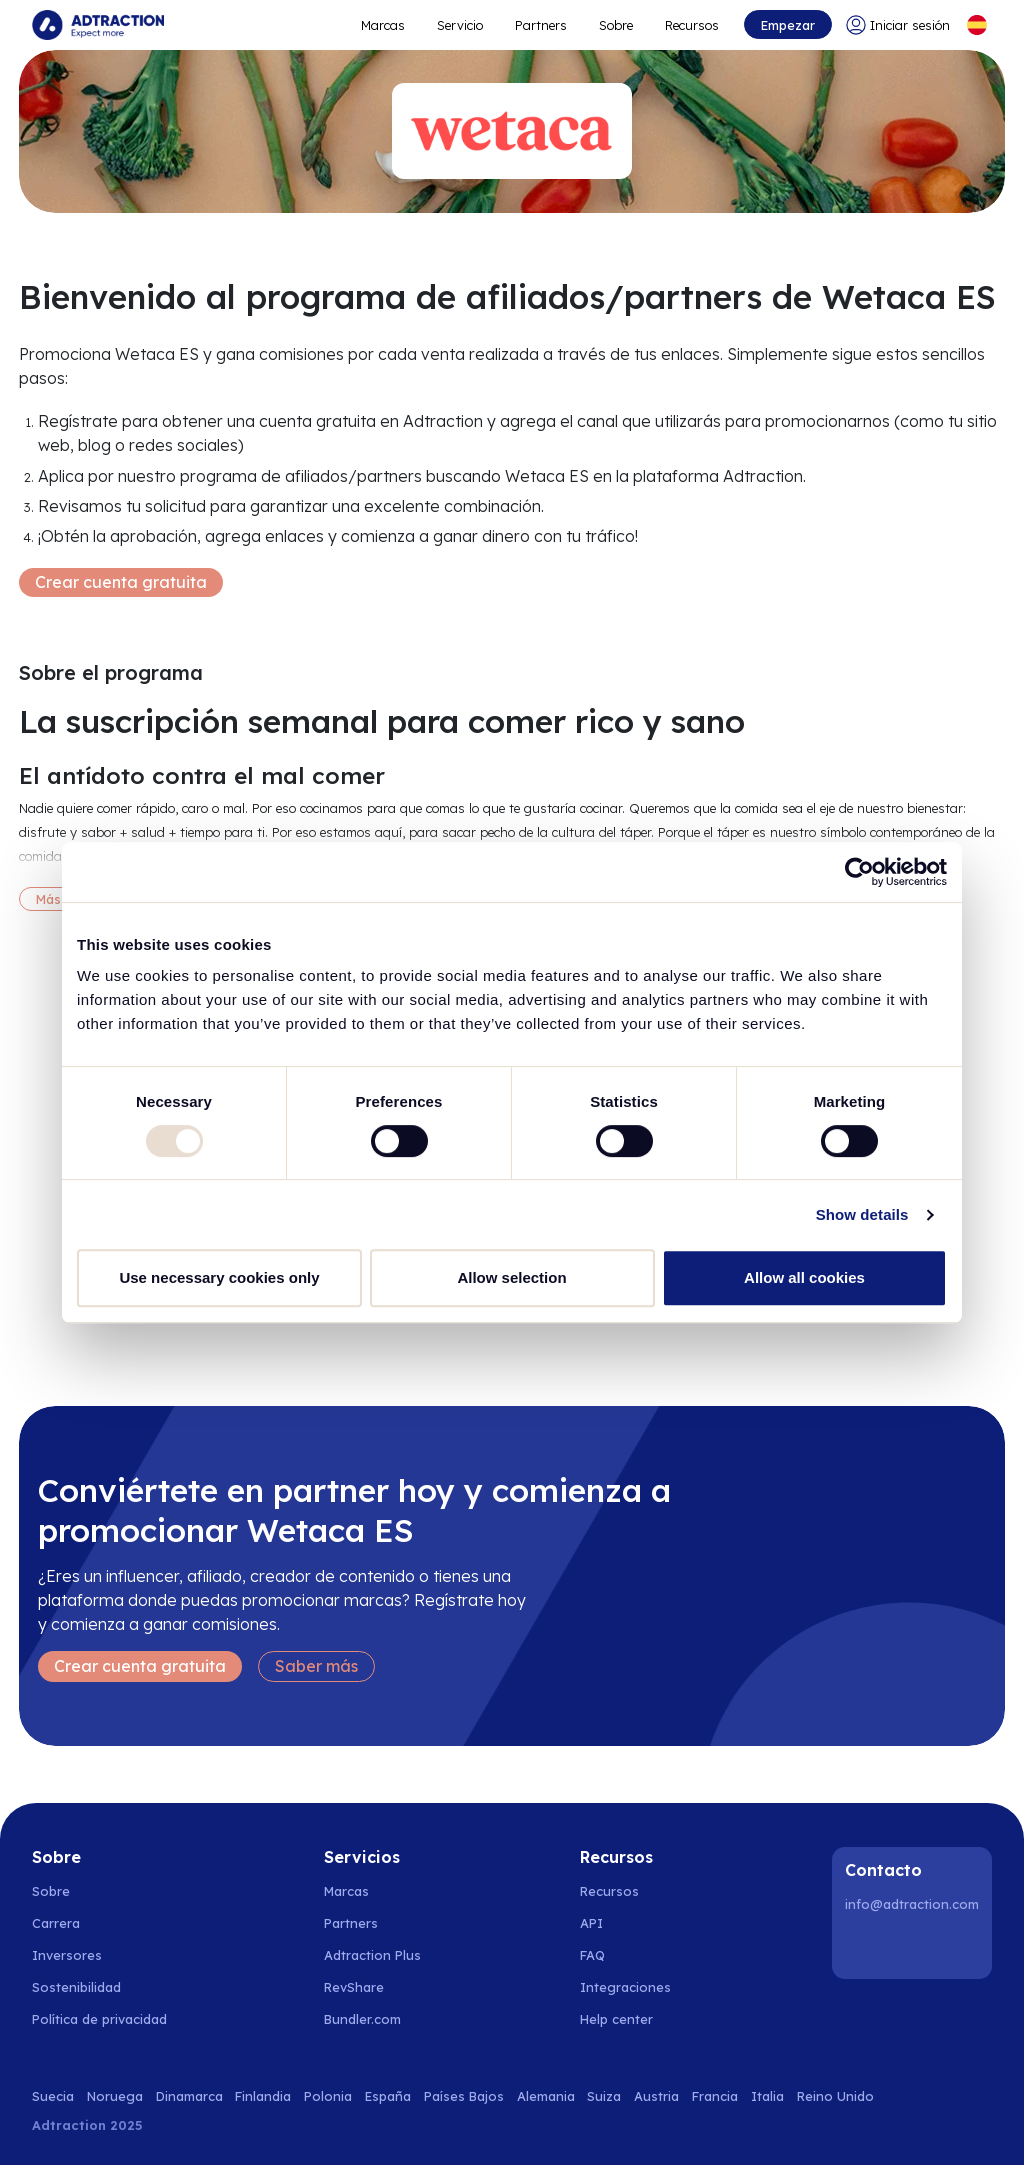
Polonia (328, 2096)
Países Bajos (464, 2096)
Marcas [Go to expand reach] (383, 25)
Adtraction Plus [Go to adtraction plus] (372, 1955)
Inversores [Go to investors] (67, 1955)
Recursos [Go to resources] (692, 25)
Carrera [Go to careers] (56, 1923)
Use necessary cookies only (219, 1277)
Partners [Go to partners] (351, 1923)
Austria (656, 2096)
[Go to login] (898, 25)
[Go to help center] (627, 2019)
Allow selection (511, 1277)
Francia (715, 2096)
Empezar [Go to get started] (788, 25)
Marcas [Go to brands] (346, 1891)
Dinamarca (189, 2096)
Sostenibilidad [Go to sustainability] (76, 1987)
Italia (767, 2096)
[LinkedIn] (864, 1947)
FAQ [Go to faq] (592, 1955)
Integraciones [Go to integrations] (625, 1987)
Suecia (53, 2096)
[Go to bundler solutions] (373, 2019)
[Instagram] (915, 1947)
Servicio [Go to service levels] (460, 25)
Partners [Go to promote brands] (541, 25)
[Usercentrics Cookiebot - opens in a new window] (859, 872)
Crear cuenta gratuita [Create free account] (121, 582)
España (388, 2096)
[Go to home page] (98, 25)
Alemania (546, 2096)
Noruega (115, 2096)
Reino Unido (835, 2096)
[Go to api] (627, 1923)
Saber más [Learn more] (316, 1666)
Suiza (604, 2096)
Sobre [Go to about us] (51, 1891)
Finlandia (263, 2096)
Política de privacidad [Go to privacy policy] (99, 2019)
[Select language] (977, 25)
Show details (862, 1214)
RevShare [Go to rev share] (354, 1987)
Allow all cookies (804, 1277)
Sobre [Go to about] (616, 25)
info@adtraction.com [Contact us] (912, 1904)
